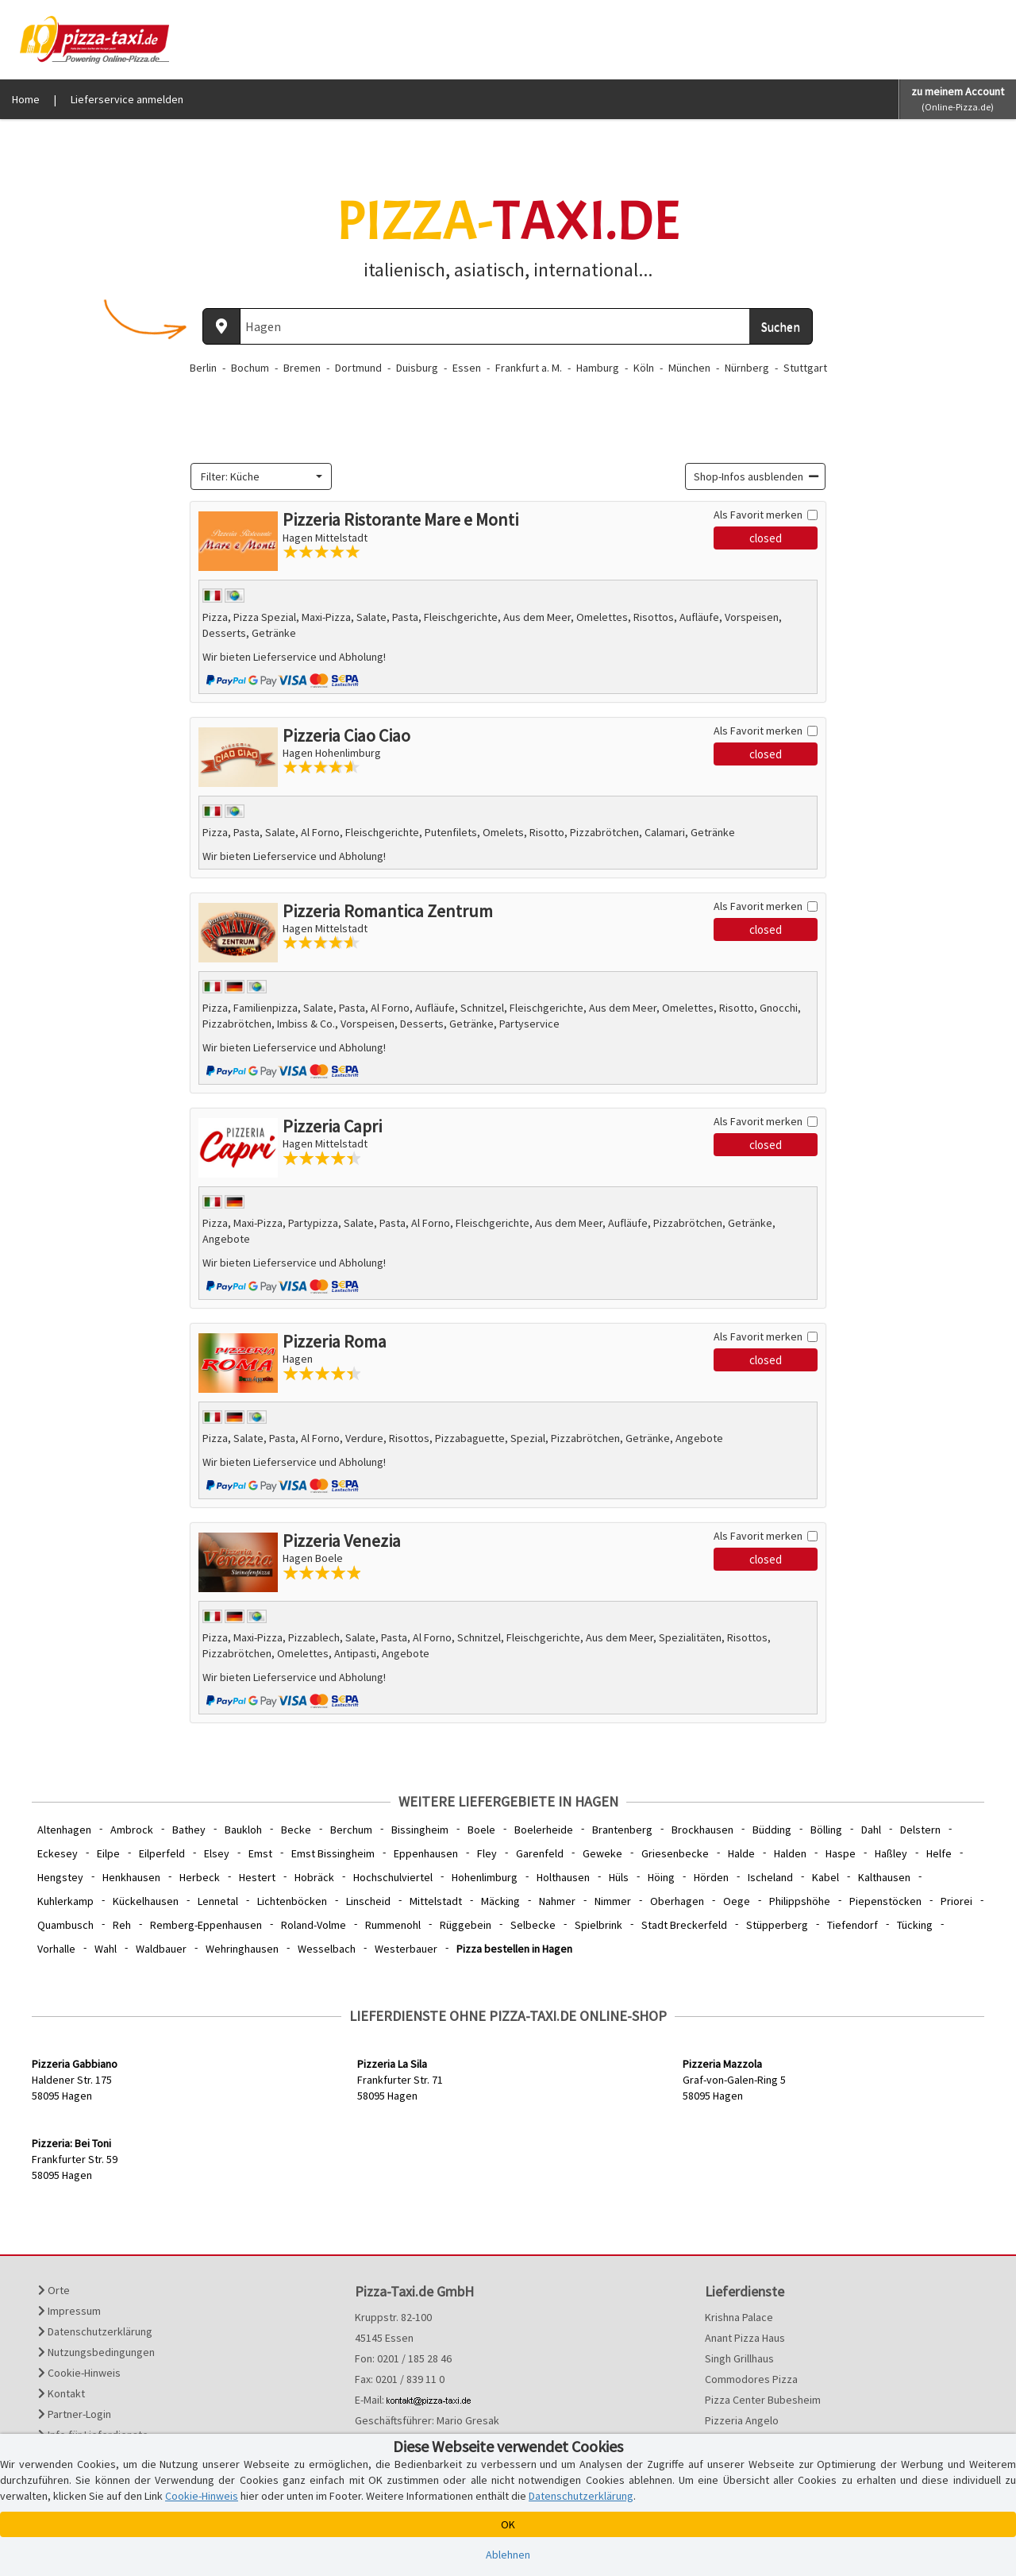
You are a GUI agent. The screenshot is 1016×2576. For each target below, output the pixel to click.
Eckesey (57, 1853)
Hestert (257, 1877)
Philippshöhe (799, 1901)
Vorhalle (56, 1949)
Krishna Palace (739, 2317)
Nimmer (613, 1901)
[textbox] (256, 476)
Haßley (891, 1853)
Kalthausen (884, 1877)
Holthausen (563, 1877)
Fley (487, 1853)
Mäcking (500, 1901)
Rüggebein (465, 1925)
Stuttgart (805, 368)
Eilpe (108, 1853)
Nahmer (557, 1901)
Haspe (841, 1853)
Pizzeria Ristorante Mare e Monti (400, 519)
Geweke (602, 1853)
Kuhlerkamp (65, 1901)
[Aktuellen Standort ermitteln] (221, 326)
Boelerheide (543, 1829)
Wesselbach (327, 1949)
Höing (661, 1877)
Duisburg (417, 368)
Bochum (250, 368)
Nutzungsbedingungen (96, 2352)
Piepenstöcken (885, 1901)
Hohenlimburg (485, 1877)
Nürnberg (747, 368)
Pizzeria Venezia (342, 1540)
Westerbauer (406, 1949)
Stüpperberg (777, 1925)
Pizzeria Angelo (742, 2420)
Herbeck (199, 1877)
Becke (296, 1829)
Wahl (105, 1949)
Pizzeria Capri (332, 1126)
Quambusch (65, 1925)
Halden (790, 1853)
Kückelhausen (146, 1901)
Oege (736, 1901)
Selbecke (533, 1925)
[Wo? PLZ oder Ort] (495, 326)
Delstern (920, 1829)
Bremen (302, 368)
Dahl (871, 1829)
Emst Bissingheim (333, 1853)
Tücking (915, 1925)
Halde (741, 1853)
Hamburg (597, 368)
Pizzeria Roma (335, 1341)
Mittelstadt (436, 1901)
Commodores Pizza (751, 2379)
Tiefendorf (852, 1925)
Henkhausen (131, 1877)
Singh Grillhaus (739, 2358)
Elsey (216, 1853)
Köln (643, 368)
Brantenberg (622, 1829)
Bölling (826, 1829)
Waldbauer (161, 1949)
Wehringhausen (242, 1949)
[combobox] (261, 476)
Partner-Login (74, 2414)
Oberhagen (677, 1901)
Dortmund (358, 368)
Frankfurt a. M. (528, 368)
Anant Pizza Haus (745, 2338)
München (689, 368)
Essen (466, 368)
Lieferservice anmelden (127, 99)
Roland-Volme (313, 1925)
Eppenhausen (426, 1853)
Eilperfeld (162, 1853)
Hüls (619, 1877)
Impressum (69, 2311)
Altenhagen (64, 1829)
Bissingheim (419, 1829)
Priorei (956, 1901)
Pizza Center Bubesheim (763, 2400)
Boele (481, 1829)
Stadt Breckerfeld (684, 1925)
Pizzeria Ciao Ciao (346, 735)
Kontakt (61, 2393)
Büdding (771, 1829)
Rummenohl (393, 1925)
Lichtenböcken (292, 1901)
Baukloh (243, 1829)
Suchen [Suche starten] (780, 326)
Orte (54, 2290)
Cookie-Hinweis (79, 2373)
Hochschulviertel (393, 1877)
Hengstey (60, 1877)
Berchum (351, 1829)
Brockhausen (702, 1829)
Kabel (825, 1877)
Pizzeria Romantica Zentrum (388, 911)
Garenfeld (540, 1853)
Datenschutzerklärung (95, 2331)
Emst (260, 1853)
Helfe (939, 1853)
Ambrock (131, 1829)
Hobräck (314, 1877)
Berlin (203, 368)
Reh (122, 1925)
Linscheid (368, 1901)
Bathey (189, 1829)
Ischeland (770, 1877)
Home (26, 99)
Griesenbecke (675, 1853)
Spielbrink (598, 1925)
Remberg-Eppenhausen (206, 1925)
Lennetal (218, 1901)
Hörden (711, 1877)
